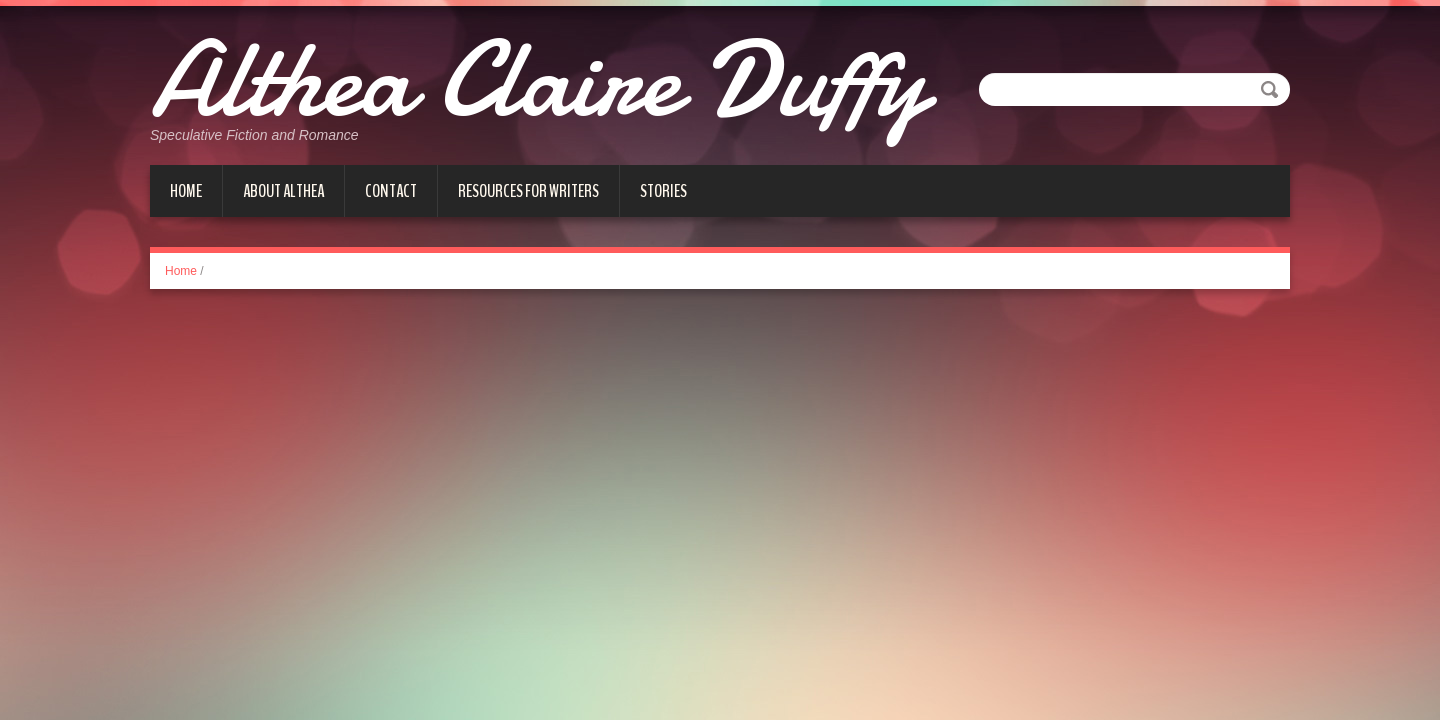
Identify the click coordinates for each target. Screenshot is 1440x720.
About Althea (283, 191)
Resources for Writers (528, 191)
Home (186, 191)
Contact (391, 191)
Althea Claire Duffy (538, 80)
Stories (663, 191)
